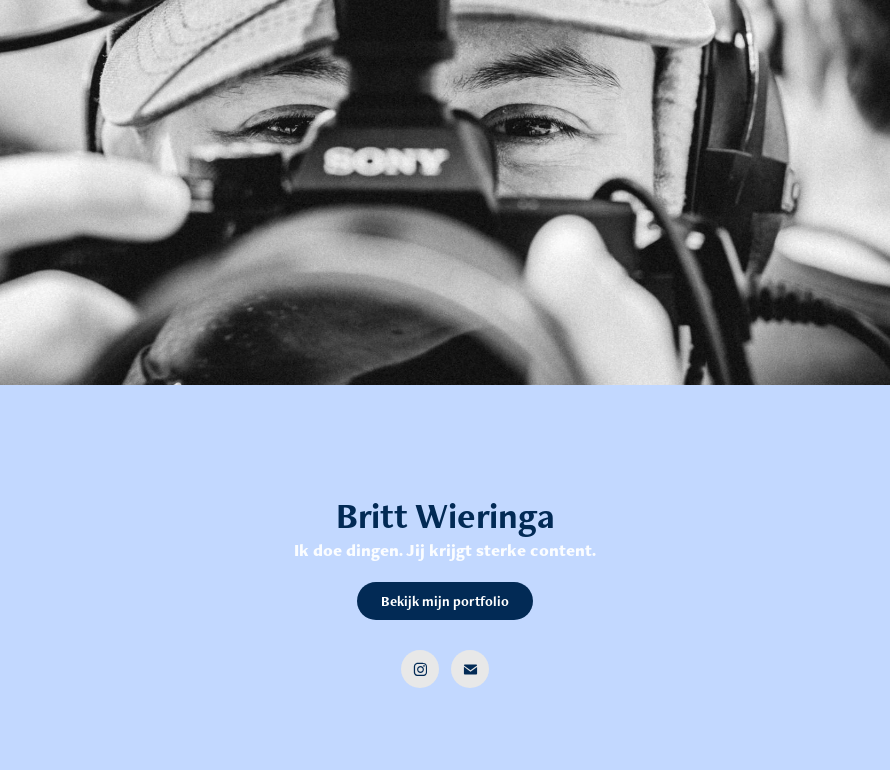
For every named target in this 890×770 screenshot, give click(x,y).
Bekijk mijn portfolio (445, 601)
